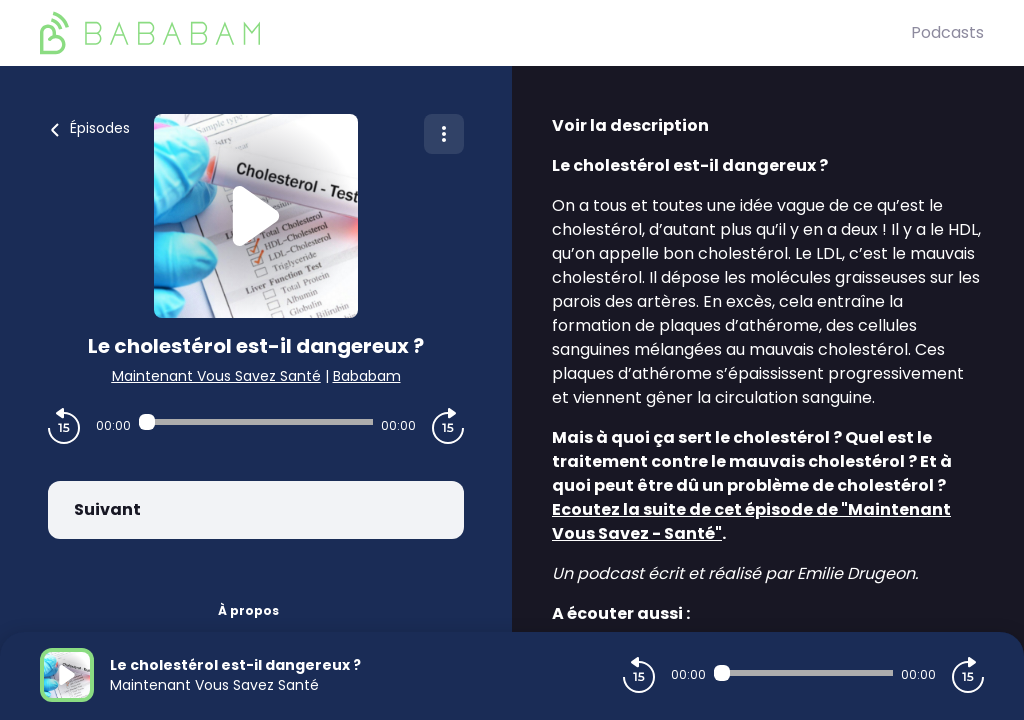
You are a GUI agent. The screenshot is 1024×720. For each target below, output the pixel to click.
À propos (248, 610)
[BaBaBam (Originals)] (475, 33)
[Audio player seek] (256, 422)
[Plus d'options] (444, 134)
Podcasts (947, 32)
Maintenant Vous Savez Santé (216, 376)
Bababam (367, 376)
